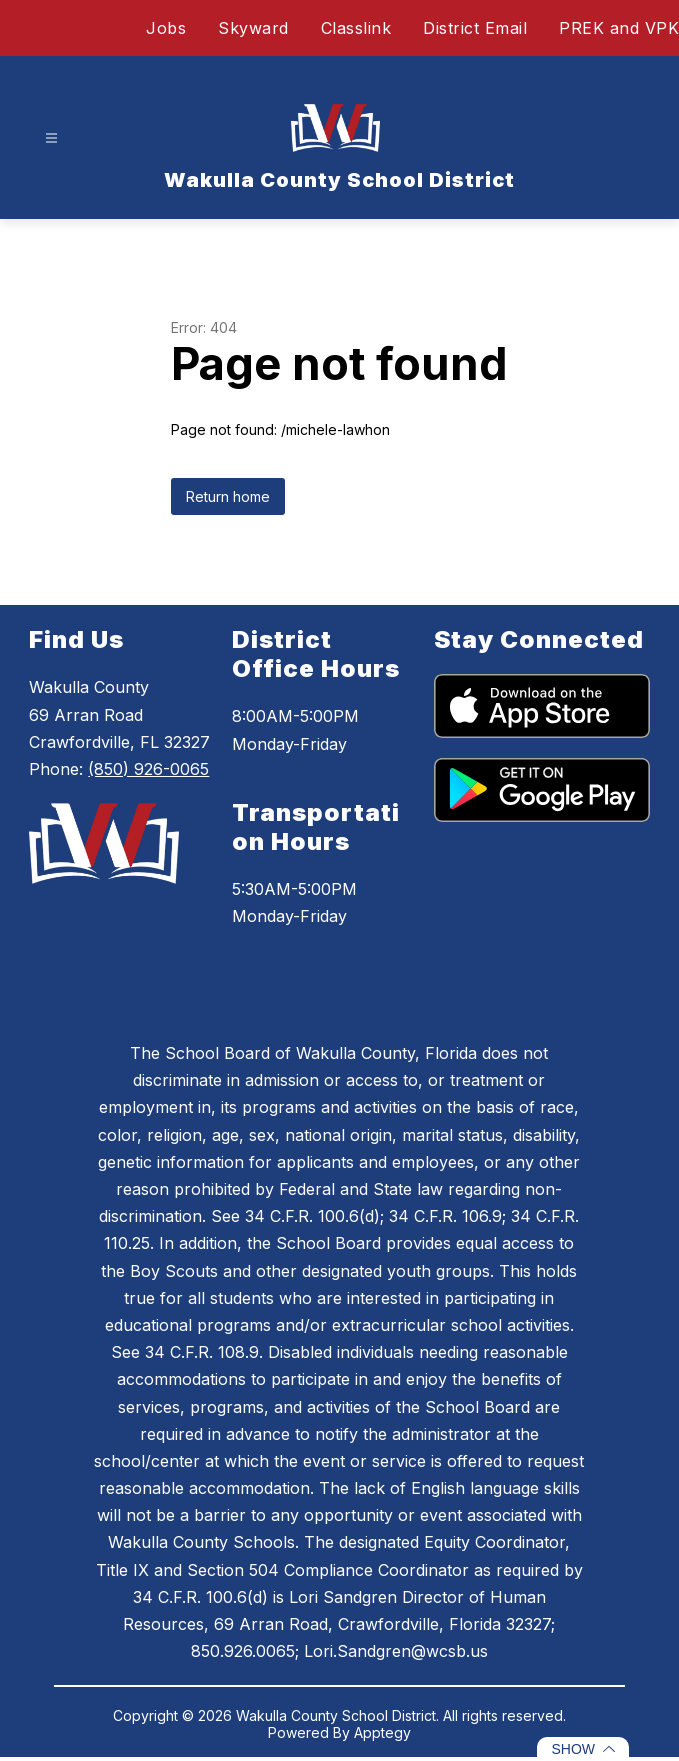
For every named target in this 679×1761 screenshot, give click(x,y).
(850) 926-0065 (148, 769)
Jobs (166, 28)
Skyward (253, 28)
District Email (475, 28)
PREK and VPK (619, 28)
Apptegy (382, 1732)
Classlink (356, 28)
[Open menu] (51, 138)
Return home (228, 496)
